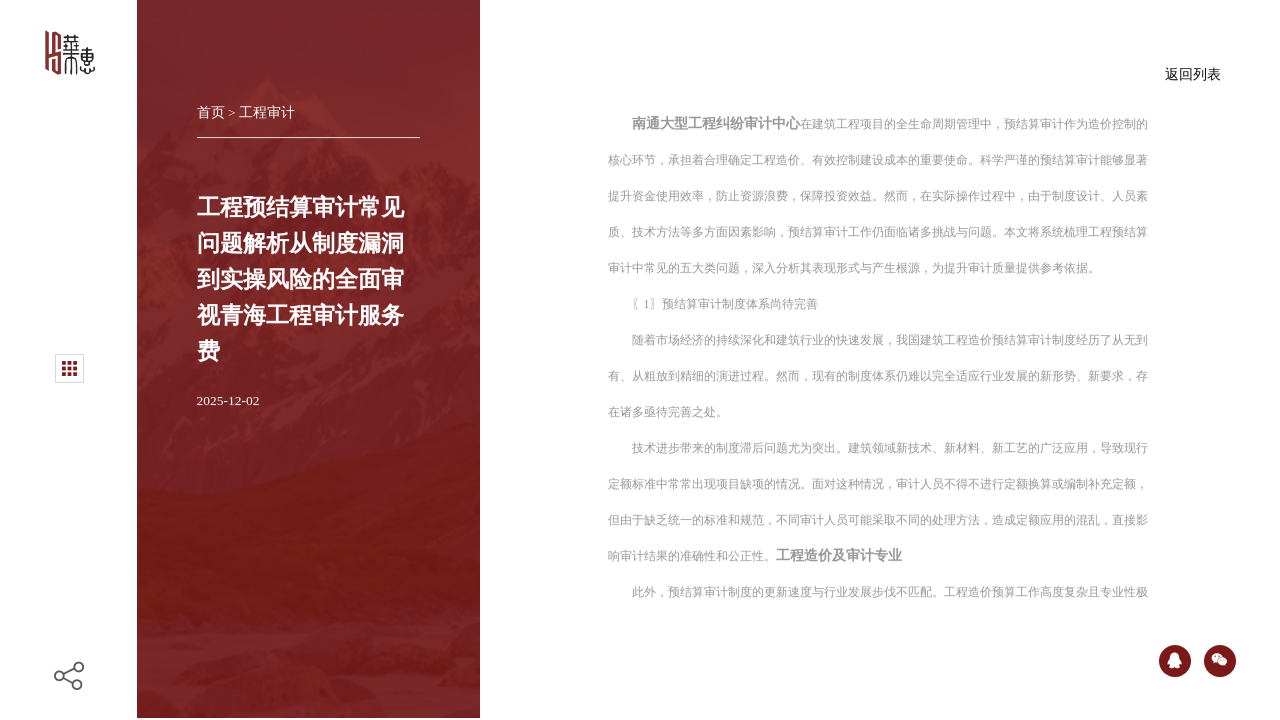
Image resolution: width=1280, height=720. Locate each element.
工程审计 (267, 108)
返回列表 (1193, 70)
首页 (212, 108)
